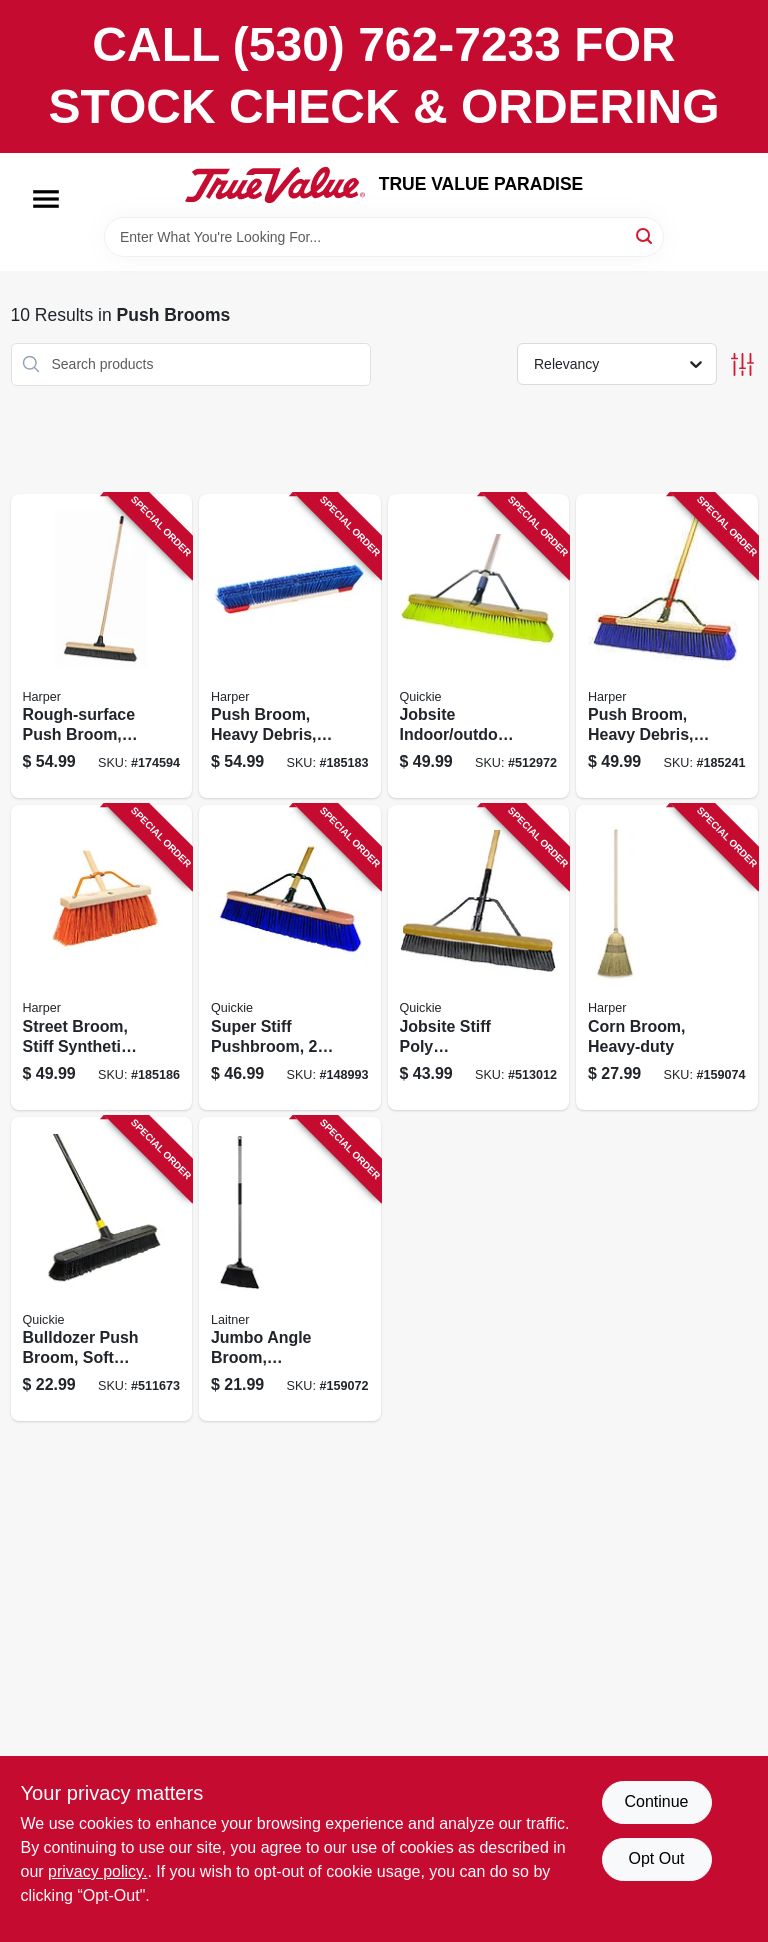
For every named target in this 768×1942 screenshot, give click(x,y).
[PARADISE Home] (275, 185)
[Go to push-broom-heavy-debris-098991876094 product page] (290, 646)
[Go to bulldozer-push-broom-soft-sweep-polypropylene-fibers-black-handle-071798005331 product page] (102, 1269)
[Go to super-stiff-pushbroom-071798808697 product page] (290, 957)
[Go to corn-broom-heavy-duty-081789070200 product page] (667, 957)
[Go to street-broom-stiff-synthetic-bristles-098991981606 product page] (102, 957)
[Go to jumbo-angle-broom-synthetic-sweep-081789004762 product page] (290, 1269)
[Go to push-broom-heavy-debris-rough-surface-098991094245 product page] (667, 646)
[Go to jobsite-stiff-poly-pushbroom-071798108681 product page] (479, 957)
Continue (656, 1801)
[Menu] (46, 199)
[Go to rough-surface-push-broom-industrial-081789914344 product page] (102, 646)
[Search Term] (384, 237)
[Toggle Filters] (742, 364)
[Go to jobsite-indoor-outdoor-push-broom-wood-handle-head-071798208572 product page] (479, 646)
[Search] (645, 235)
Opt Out (656, 1858)
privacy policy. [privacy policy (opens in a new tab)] (97, 1871)
